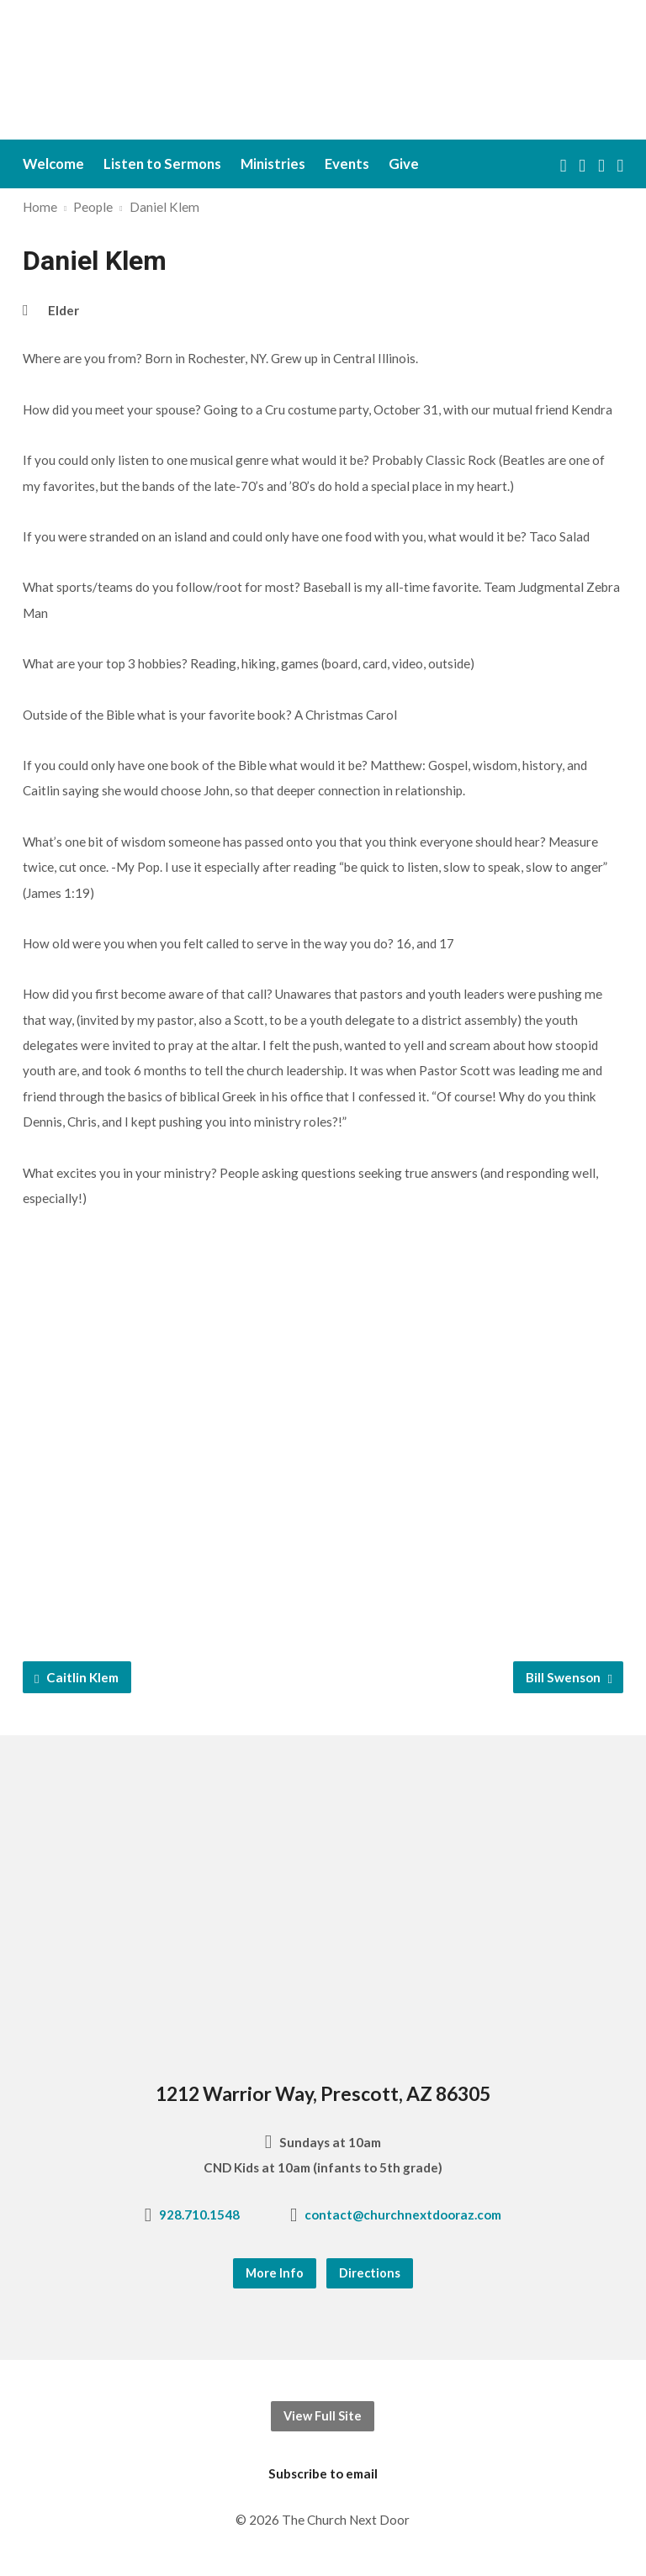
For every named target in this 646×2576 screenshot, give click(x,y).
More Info (275, 2273)
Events (347, 164)
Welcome (53, 164)
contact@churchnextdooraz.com (402, 2214)
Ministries (273, 164)
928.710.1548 (199, 2214)
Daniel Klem (164, 206)
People (93, 206)
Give (404, 164)
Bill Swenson (569, 1678)
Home (40, 206)
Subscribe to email (323, 2473)
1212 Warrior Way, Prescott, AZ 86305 (323, 2093)
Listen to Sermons (162, 164)
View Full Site (322, 2416)
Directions (369, 2273)
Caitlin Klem (76, 1678)
